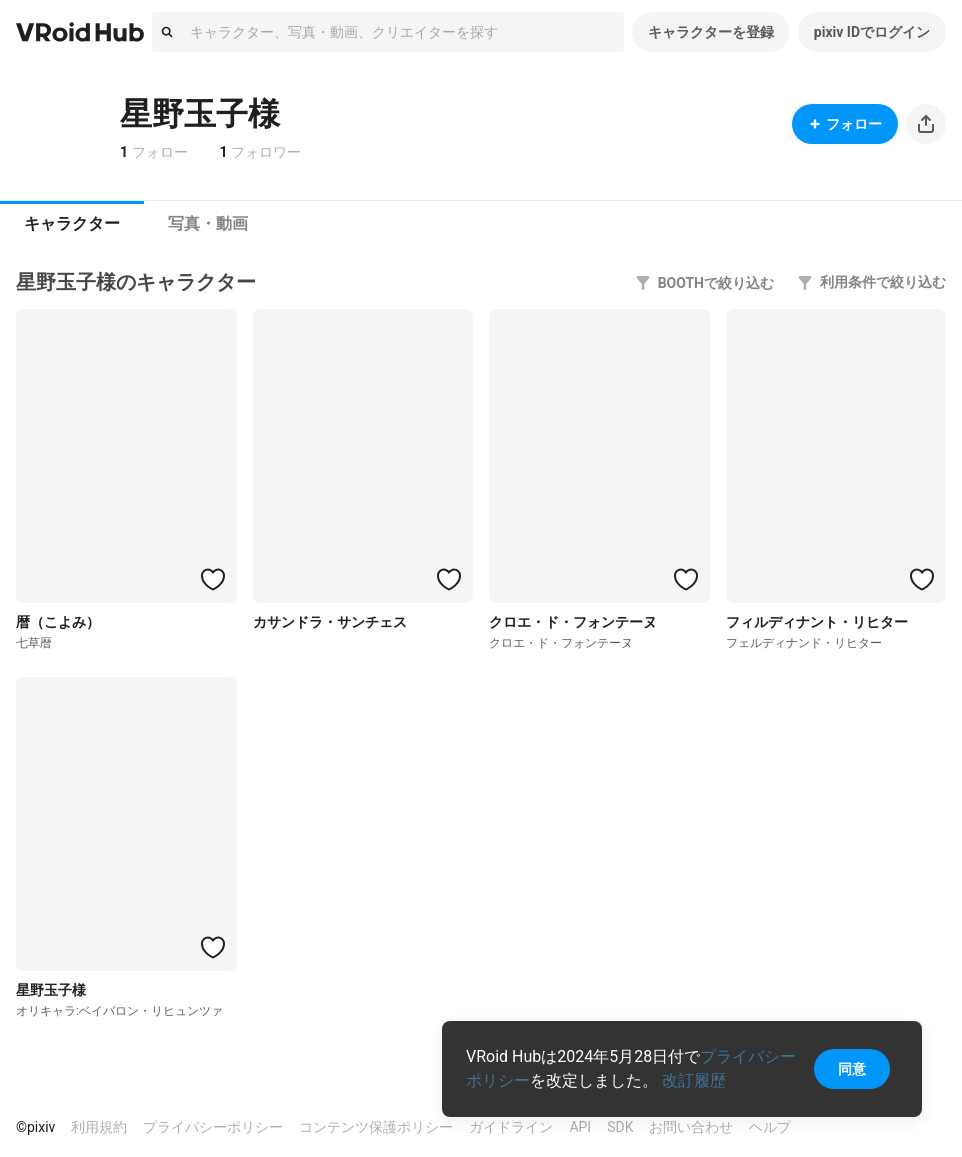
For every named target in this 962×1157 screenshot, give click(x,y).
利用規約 (99, 1127)
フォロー (845, 124)
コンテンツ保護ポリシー (376, 1127)
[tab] (72, 224)
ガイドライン (511, 1127)
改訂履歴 (694, 1080)
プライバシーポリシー (213, 1127)
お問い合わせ (691, 1127)
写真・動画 (208, 223)
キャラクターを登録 (711, 32)
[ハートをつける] (213, 579)
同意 (852, 1069)
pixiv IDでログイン (872, 32)
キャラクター (72, 223)
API (580, 1127)
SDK (620, 1127)
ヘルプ (770, 1127)
